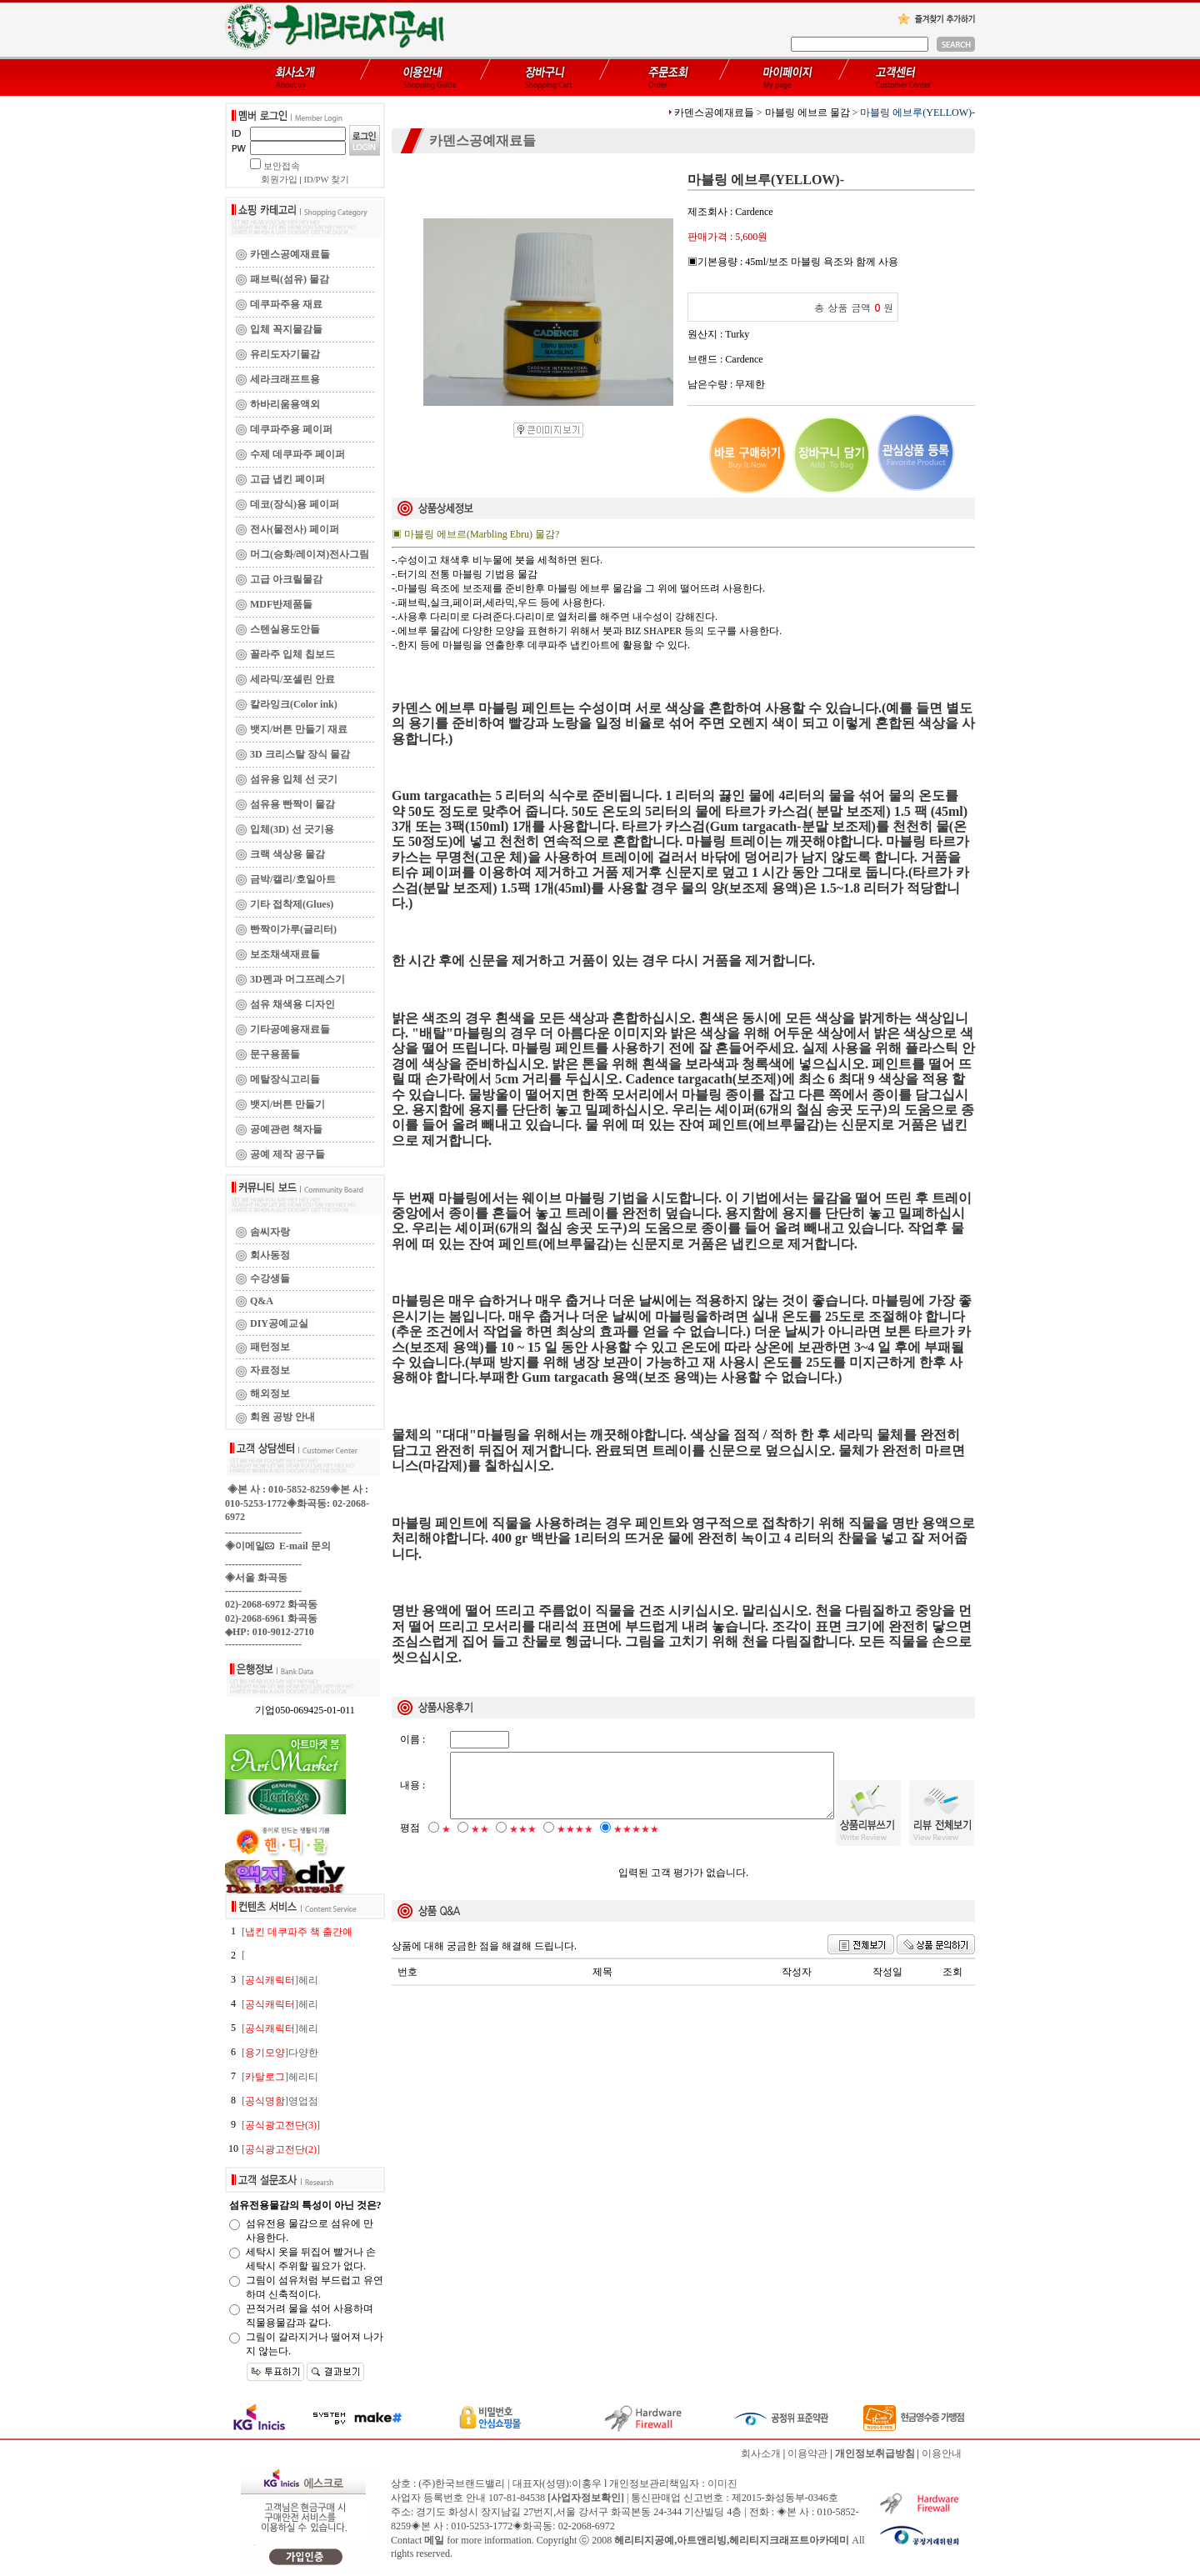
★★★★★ (636, 1843)
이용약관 (808, 2453)
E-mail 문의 (298, 1546)
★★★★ (575, 1843)
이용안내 (942, 2453)
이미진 (723, 2483)
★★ (480, 1843)
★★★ (523, 1843)
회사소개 (761, 2453)
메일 (434, 2540)
